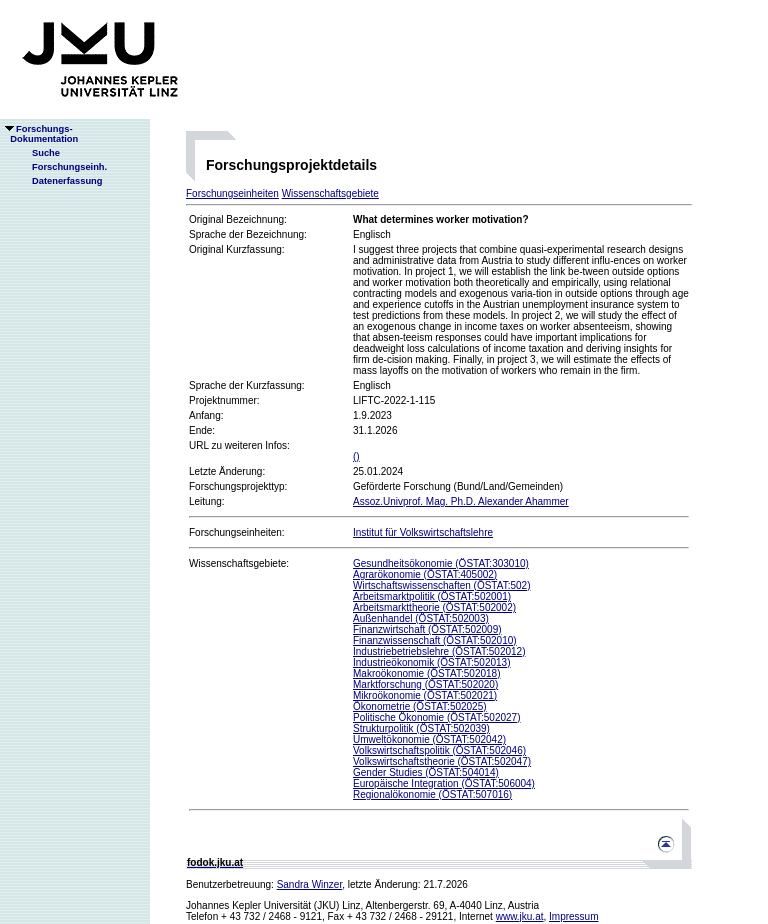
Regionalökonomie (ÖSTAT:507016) (432, 794)
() (356, 456)
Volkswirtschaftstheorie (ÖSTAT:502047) (442, 761)
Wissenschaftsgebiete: (239, 563)
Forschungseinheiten (232, 193)
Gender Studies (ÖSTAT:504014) (426, 772)
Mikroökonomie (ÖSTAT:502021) (425, 695)
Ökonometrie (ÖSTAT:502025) (420, 706)
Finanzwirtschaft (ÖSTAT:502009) (427, 629)
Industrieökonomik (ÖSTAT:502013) (431, 662)
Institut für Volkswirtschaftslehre (423, 532)
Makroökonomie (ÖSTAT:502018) (426, 673)
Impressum (573, 916)
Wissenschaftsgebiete (330, 193)
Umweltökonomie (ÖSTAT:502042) (429, 739)
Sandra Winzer (310, 884)
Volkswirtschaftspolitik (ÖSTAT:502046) (439, 750)
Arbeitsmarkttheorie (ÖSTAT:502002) (434, 607)
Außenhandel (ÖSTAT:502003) (421, 618)
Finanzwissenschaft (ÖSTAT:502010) (435, 640)
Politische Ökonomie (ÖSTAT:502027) (436, 717)
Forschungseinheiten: (237, 532)
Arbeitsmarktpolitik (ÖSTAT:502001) (432, 596)
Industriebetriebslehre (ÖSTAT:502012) (439, 651)
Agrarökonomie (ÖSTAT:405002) (425, 574)
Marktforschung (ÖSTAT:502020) (425, 684)
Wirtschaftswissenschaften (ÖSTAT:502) (441, 585)
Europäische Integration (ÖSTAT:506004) (444, 783)
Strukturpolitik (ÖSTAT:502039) (421, 728)
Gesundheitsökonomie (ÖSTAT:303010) (441, 563)
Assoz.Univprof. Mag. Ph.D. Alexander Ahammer (461, 501)
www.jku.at (520, 916)
